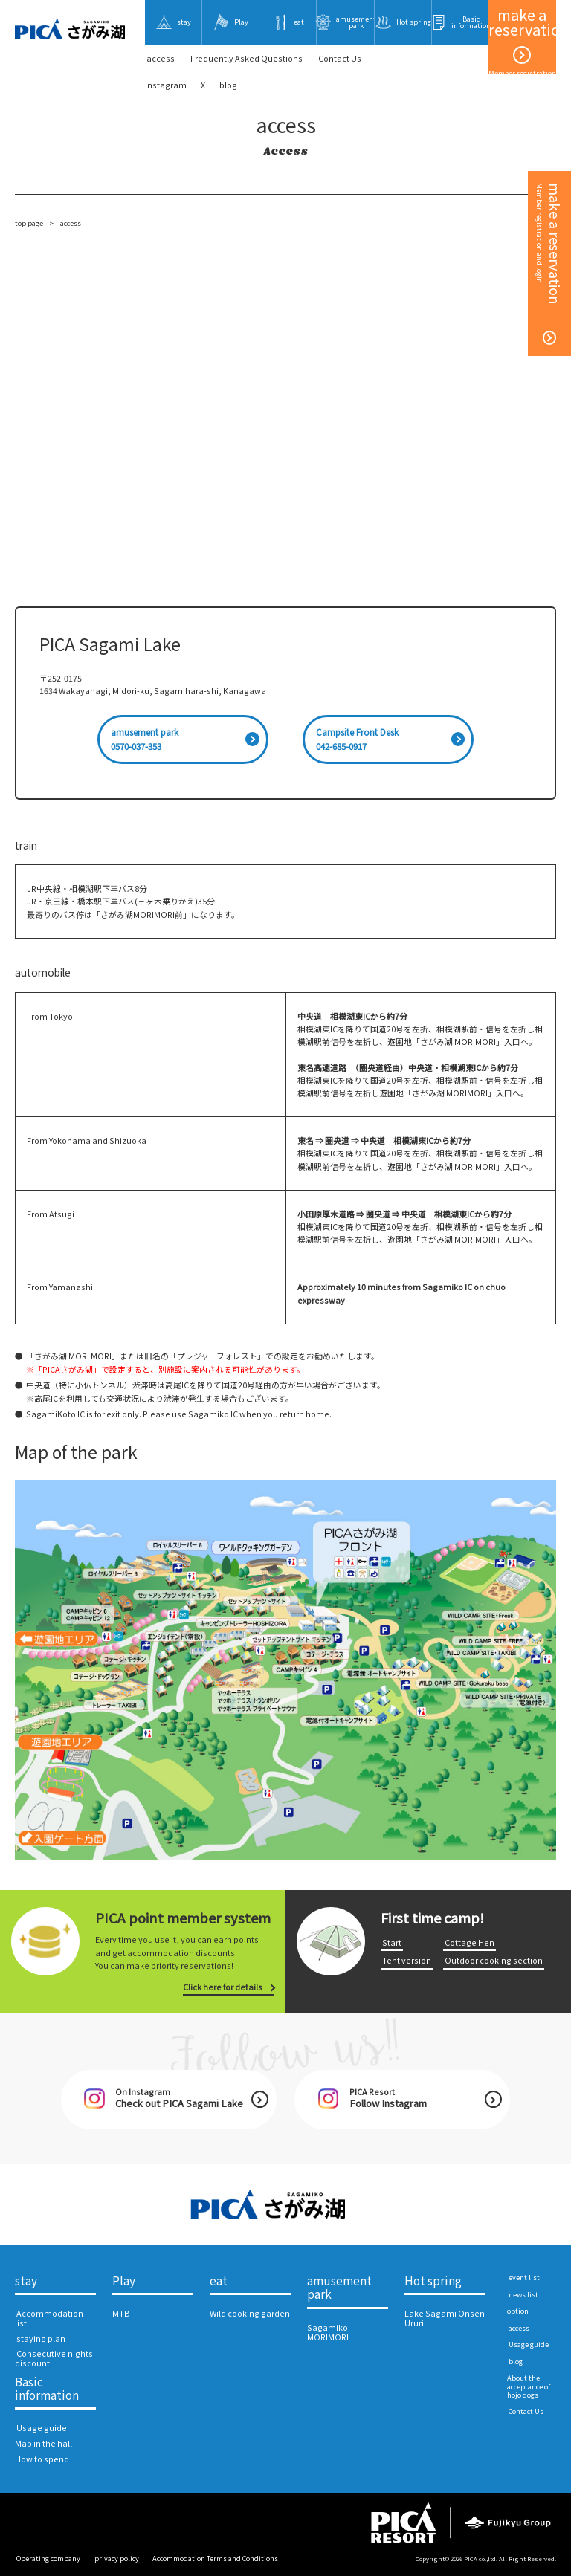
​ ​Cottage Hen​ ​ (469, 1942)
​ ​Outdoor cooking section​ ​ (493, 1960)
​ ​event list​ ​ (524, 2277)
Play (123, 2281)
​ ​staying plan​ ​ (41, 2338)
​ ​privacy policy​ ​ (117, 2558)
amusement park (339, 2288)
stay (26, 2281)
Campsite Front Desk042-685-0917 (357, 738)
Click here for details (222, 1987)
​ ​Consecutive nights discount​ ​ (54, 2358)
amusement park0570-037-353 (144, 738)
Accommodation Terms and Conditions (215, 2558)
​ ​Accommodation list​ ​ (49, 2318)
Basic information (47, 2389)
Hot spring (433, 2281)
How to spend (42, 2459)
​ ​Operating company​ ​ (48, 2558)
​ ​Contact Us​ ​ (340, 58)
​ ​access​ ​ (160, 58)
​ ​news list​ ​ (523, 2294)
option (518, 2310)
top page (29, 223)
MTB (121, 2313)
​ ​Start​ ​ (392, 1942)
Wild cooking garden (250, 2313)
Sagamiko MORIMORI (328, 2332)
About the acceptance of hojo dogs (528, 2385)
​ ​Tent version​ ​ (407, 1960)
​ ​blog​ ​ (515, 2361)
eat (219, 2281)
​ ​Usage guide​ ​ (41, 2427)
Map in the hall (43, 2443)
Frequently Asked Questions (246, 58)
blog (228, 85)
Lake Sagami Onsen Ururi (444, 2318)
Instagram (166, 85)
